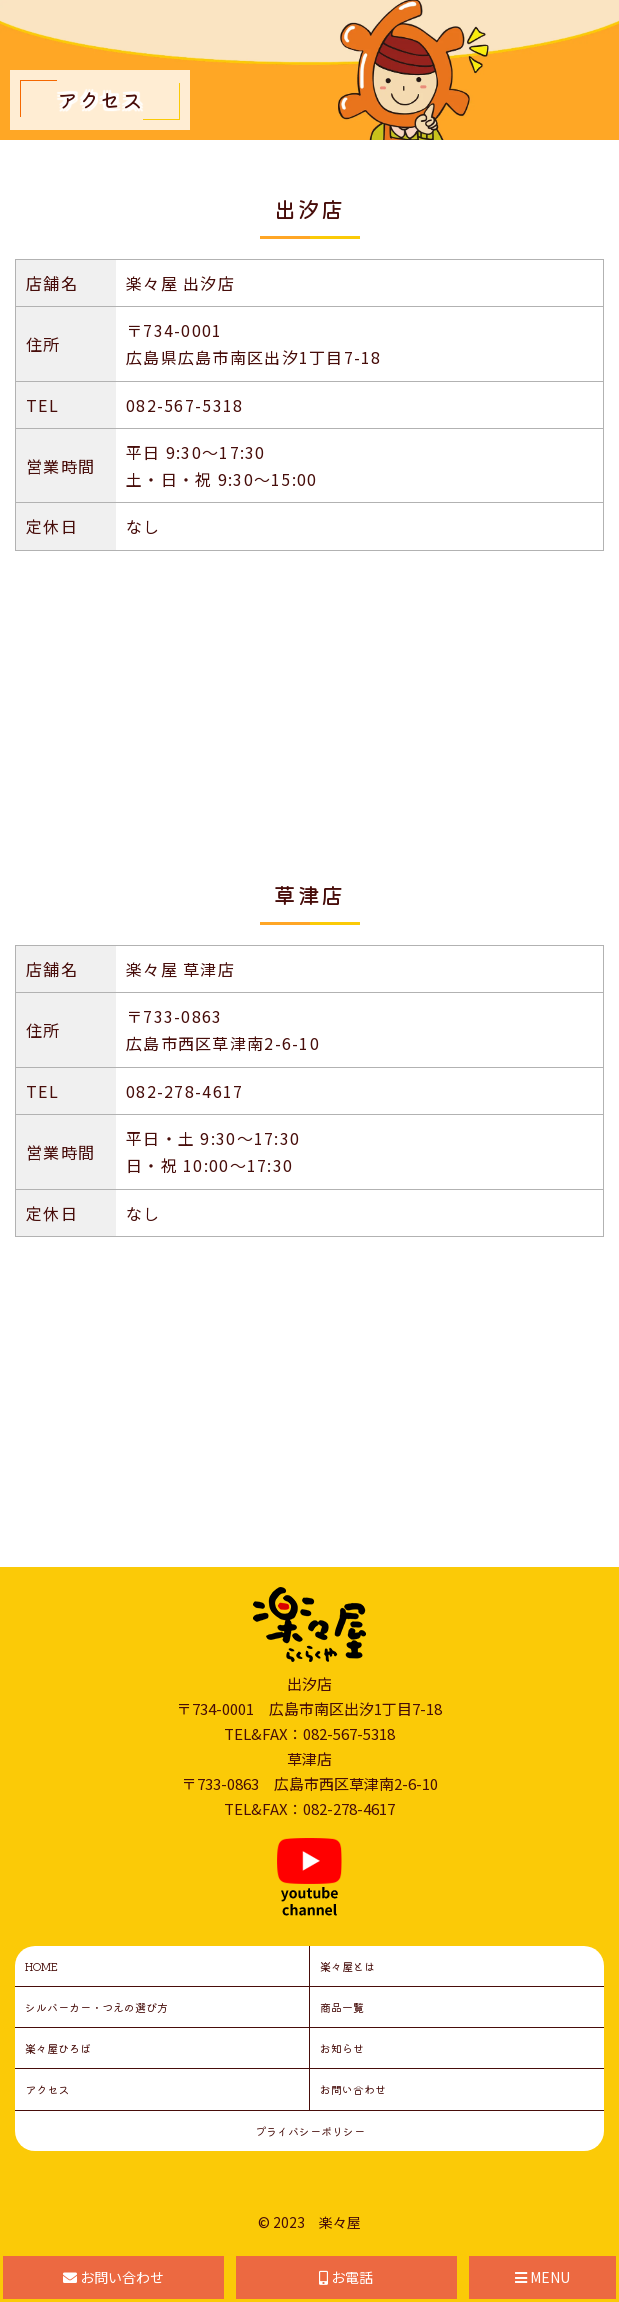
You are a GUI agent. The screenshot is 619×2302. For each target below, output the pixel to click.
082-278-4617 (184, 1091)
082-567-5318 (184, 405)
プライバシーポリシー (310, 2131)
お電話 (346, 2277)
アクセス (47, 2089)
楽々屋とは (347, 1966)
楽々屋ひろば (58, 2048)
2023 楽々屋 (317, 2222)
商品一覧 (342, 2007)
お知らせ (342, 2048)
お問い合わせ (353, 2089)
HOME (41, 1966)
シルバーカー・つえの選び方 (96, 2007)
